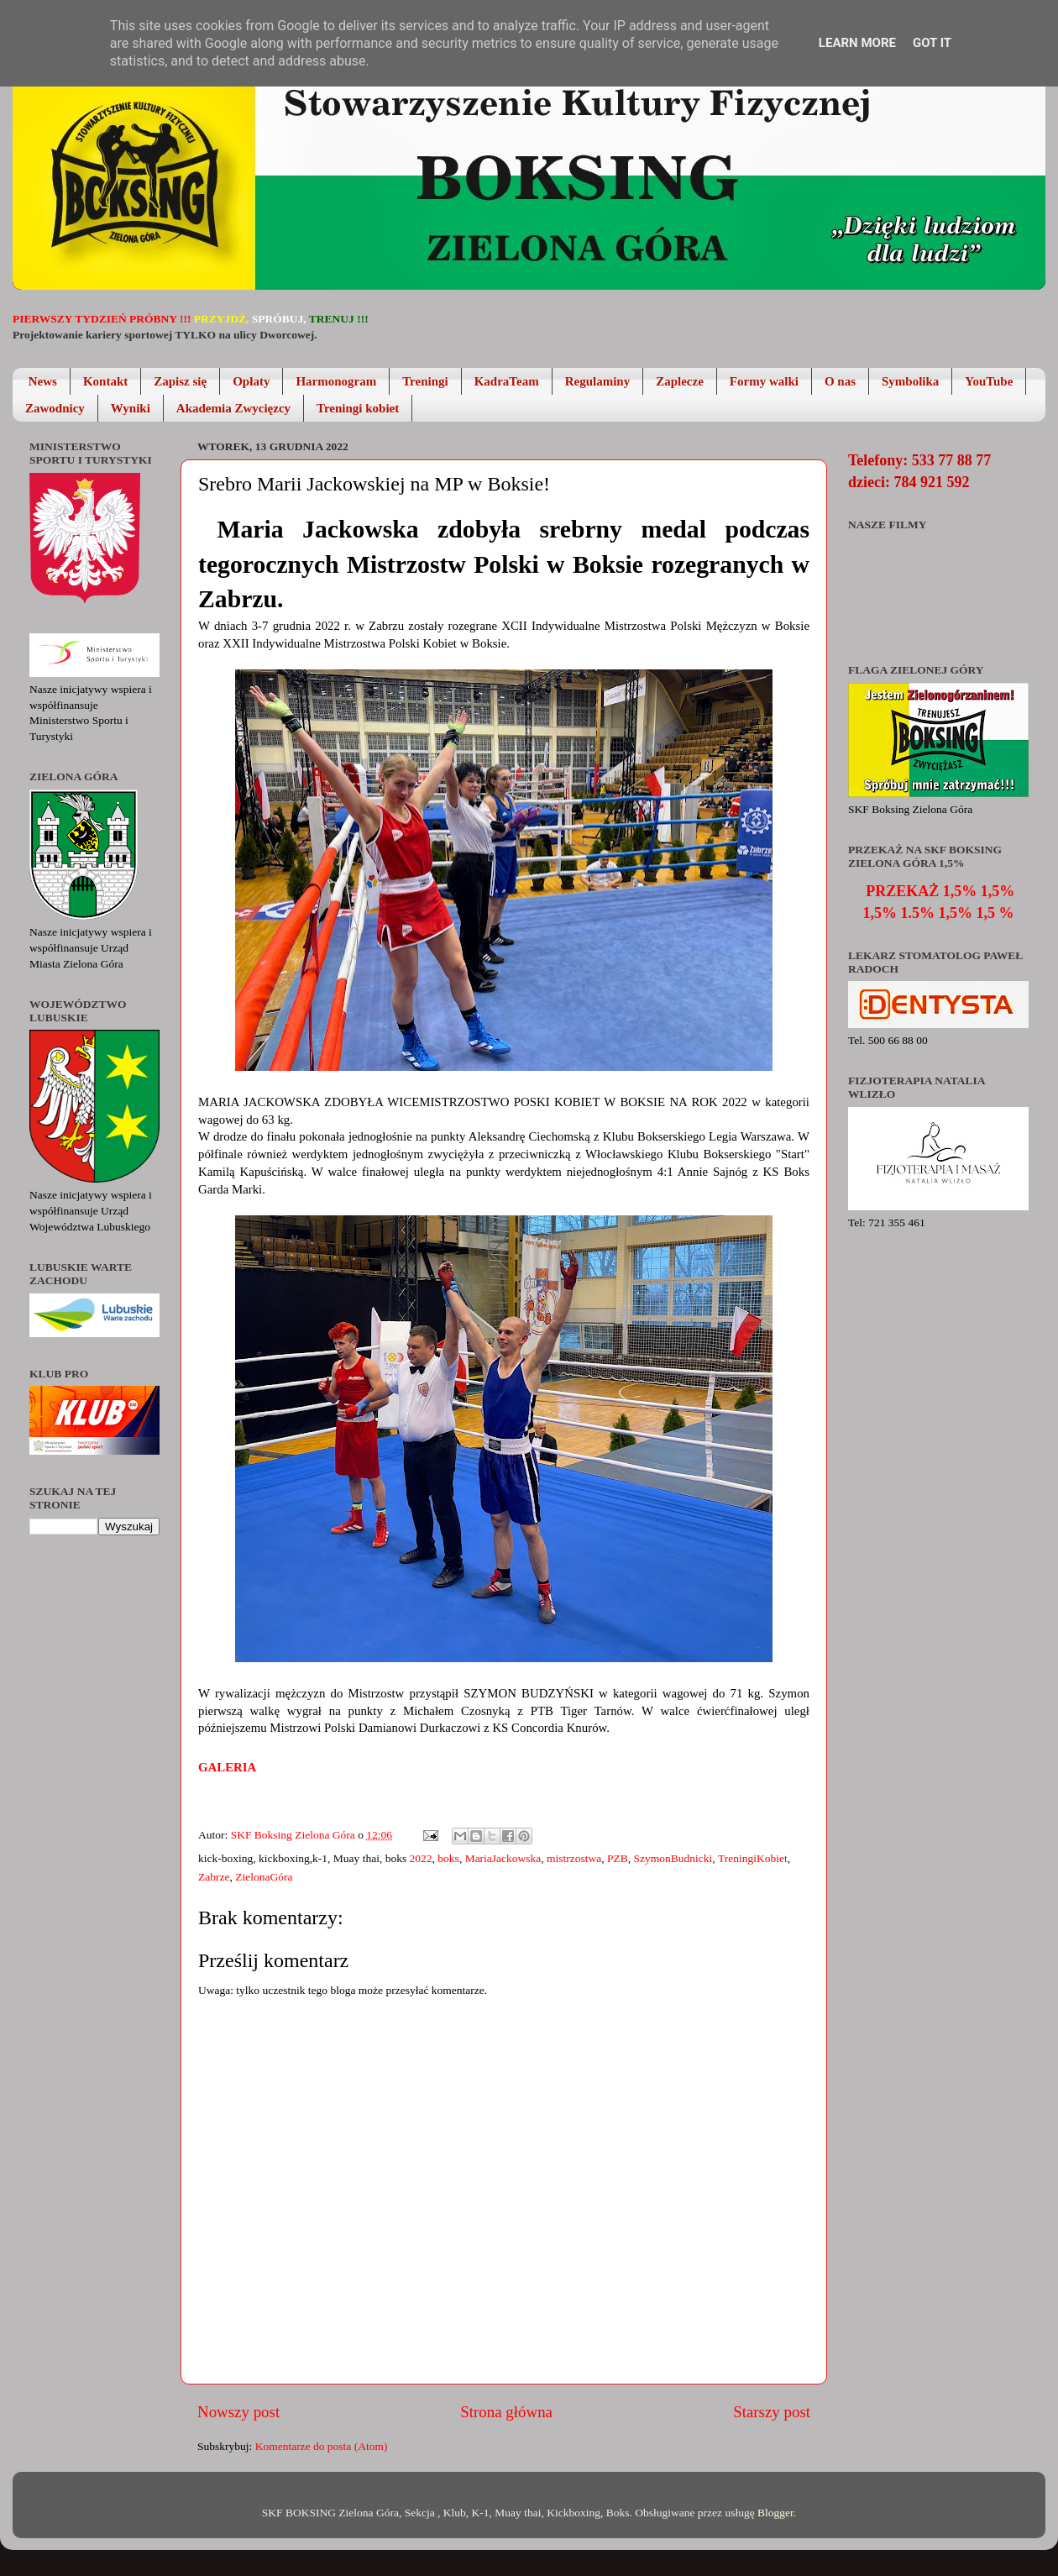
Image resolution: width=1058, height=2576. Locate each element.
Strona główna (506, 2412)
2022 (421, 1858)
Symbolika (910, 381)
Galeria (228, 1767)
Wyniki (130, 408)
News (43, 381)
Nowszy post (238, 2412)
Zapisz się (180, 381)
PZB (617, 1858)
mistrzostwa (574, 1858)
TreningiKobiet (753, 1858)
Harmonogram (336, 381)
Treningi (425, 381)
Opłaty (251, 381)
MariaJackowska (503, 1858)
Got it (932, 42)
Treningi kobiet (358, 408)
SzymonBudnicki (673, 1858)
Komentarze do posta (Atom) (321, 2446)
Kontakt (105, 381)
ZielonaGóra (263, 1876)
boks (448, 1858)
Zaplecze (680, 381)
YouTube (989, 381)
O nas (840, 381)
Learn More (857, 42)
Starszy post (771, 2412)
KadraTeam (506, 381)
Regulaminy (598, 381)
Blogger (775, 2512)
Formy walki (764, 381)
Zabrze (213, 1876)
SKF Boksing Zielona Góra (295, 1834)
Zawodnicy (55, 408)
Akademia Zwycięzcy (233, 408)
